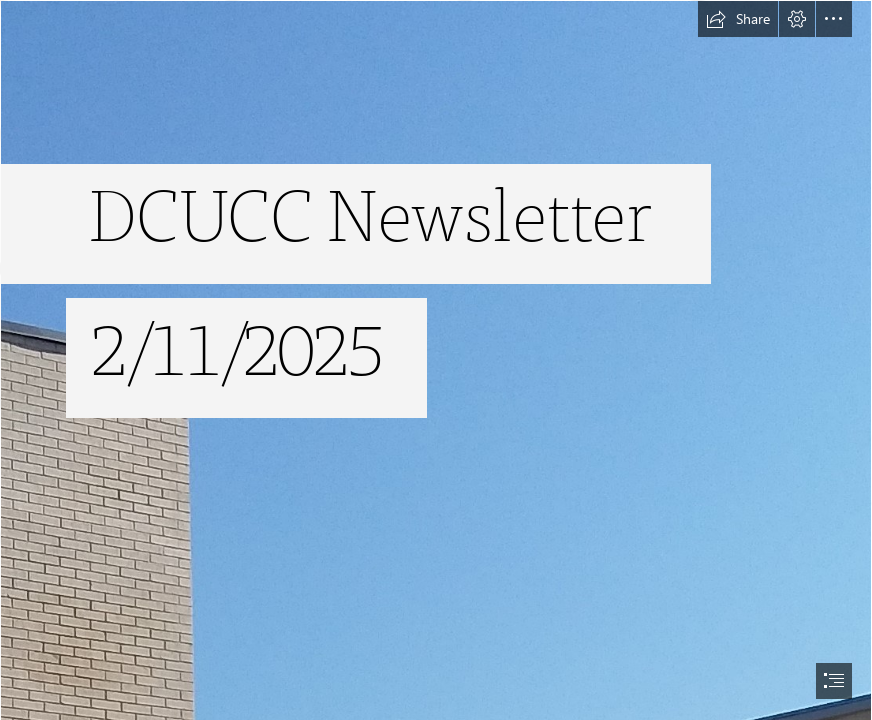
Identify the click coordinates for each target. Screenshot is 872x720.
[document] (436, 360)
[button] (738, 19)
